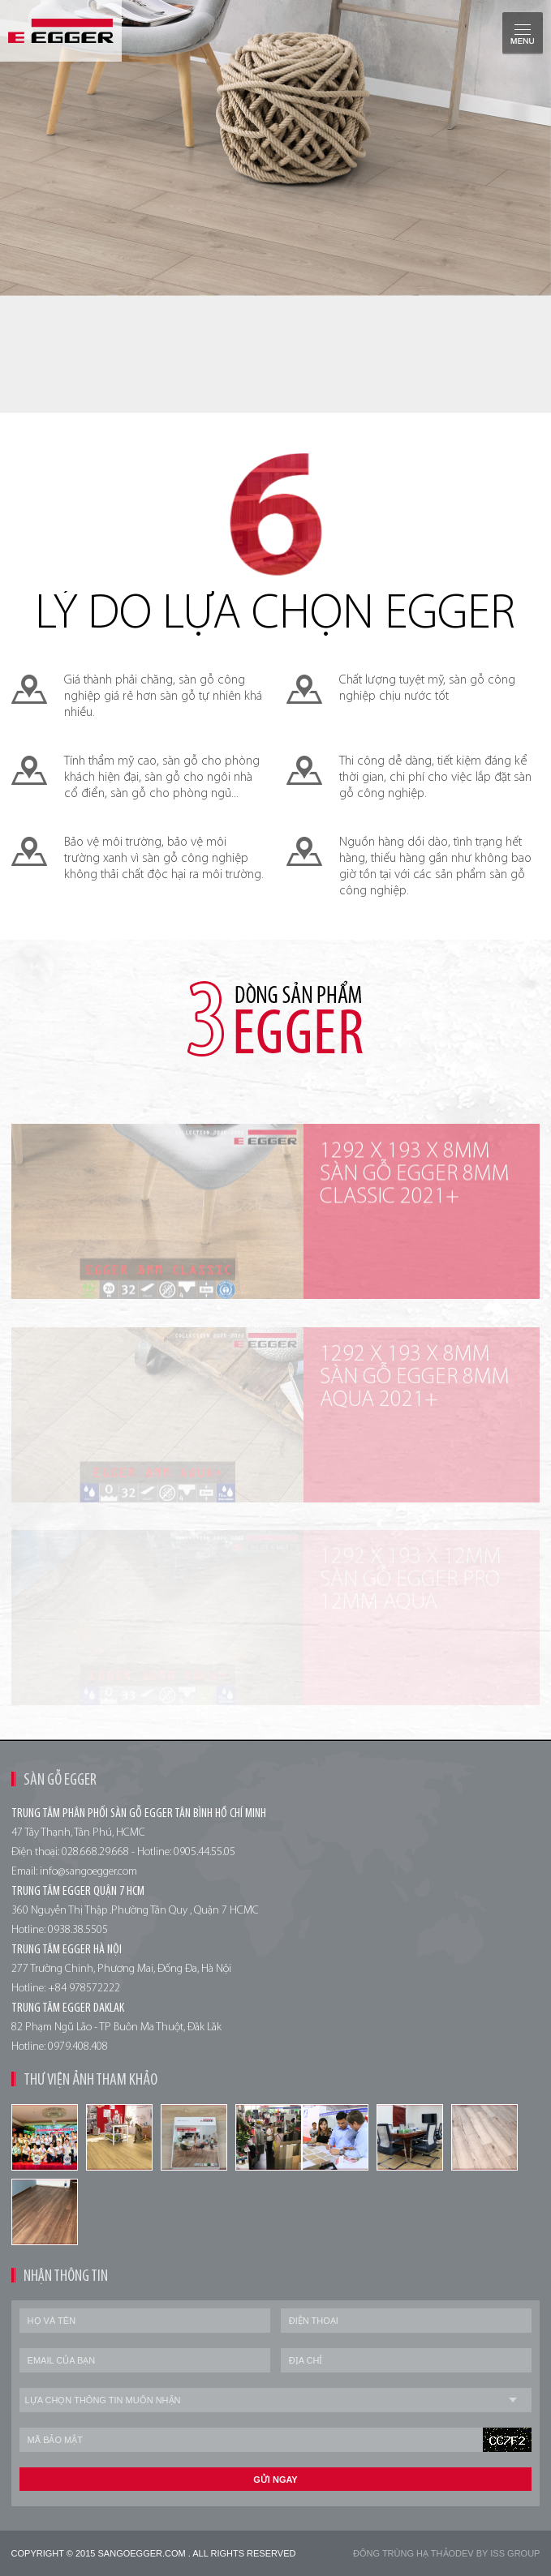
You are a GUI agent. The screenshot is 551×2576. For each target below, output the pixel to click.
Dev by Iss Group (497, 2553)
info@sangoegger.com (88, 1872)
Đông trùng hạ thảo (404, 2553)
